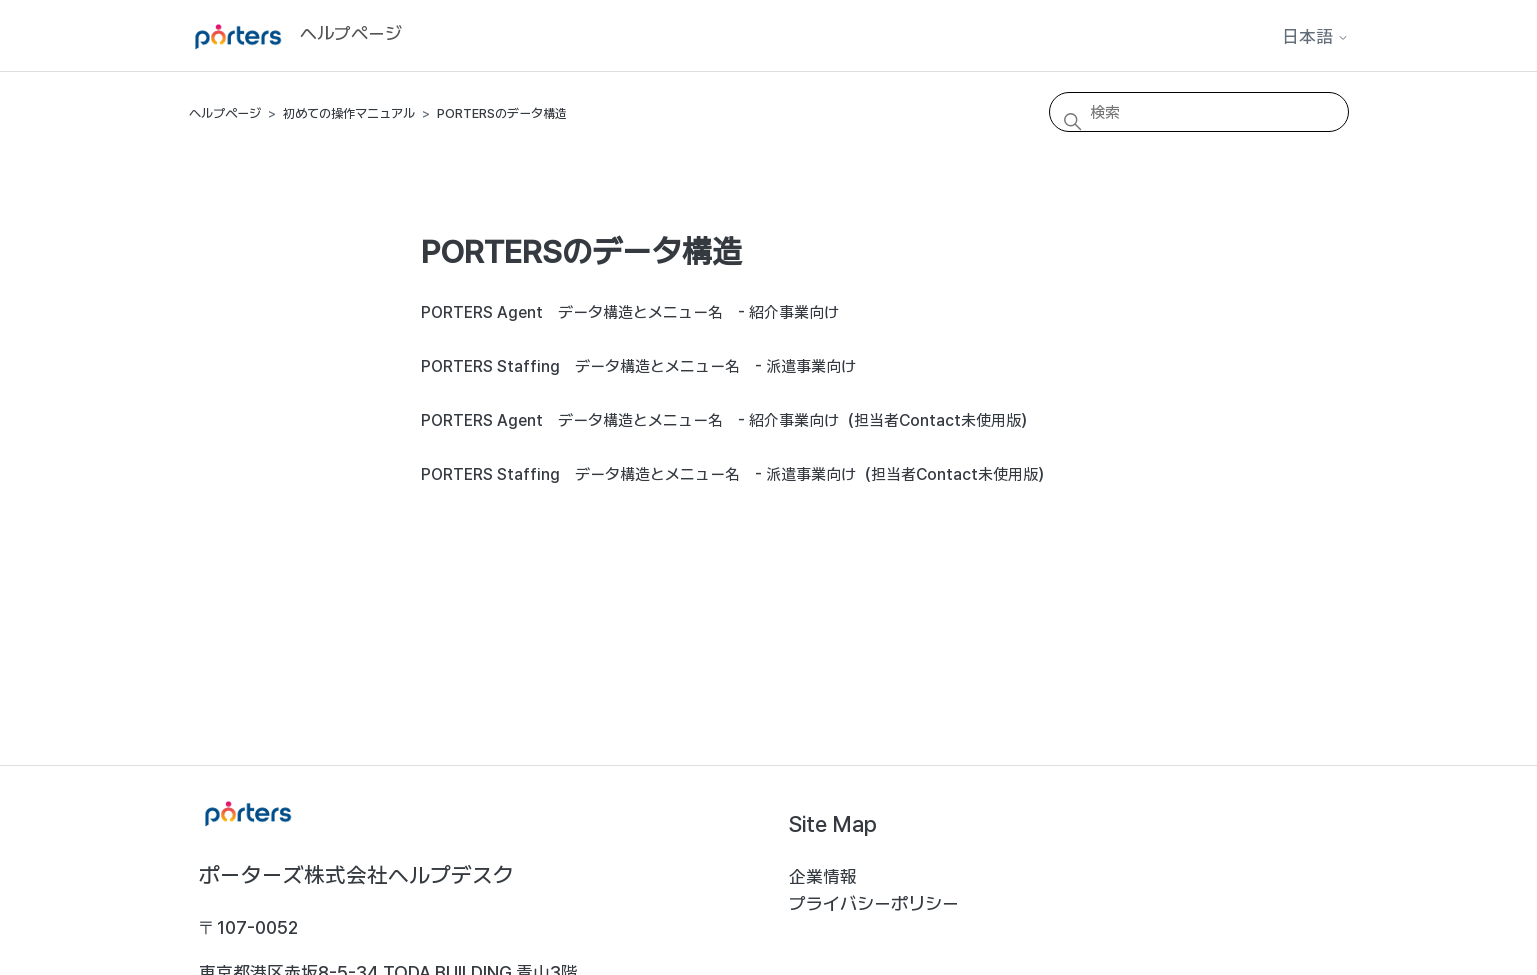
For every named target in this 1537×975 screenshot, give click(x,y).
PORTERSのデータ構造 (502, 113)
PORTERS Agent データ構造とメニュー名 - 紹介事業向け (630, 312)
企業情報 (823, 876)
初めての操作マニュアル (349, 113)
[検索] (1199, 112)
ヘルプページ (225, 113)
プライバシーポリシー (874, 903)
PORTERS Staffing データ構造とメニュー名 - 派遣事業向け (638, 366)
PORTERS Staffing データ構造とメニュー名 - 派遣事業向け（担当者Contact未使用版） (737, 474)
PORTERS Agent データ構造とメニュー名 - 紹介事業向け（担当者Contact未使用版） (728, 420)
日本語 (1315, 37)
